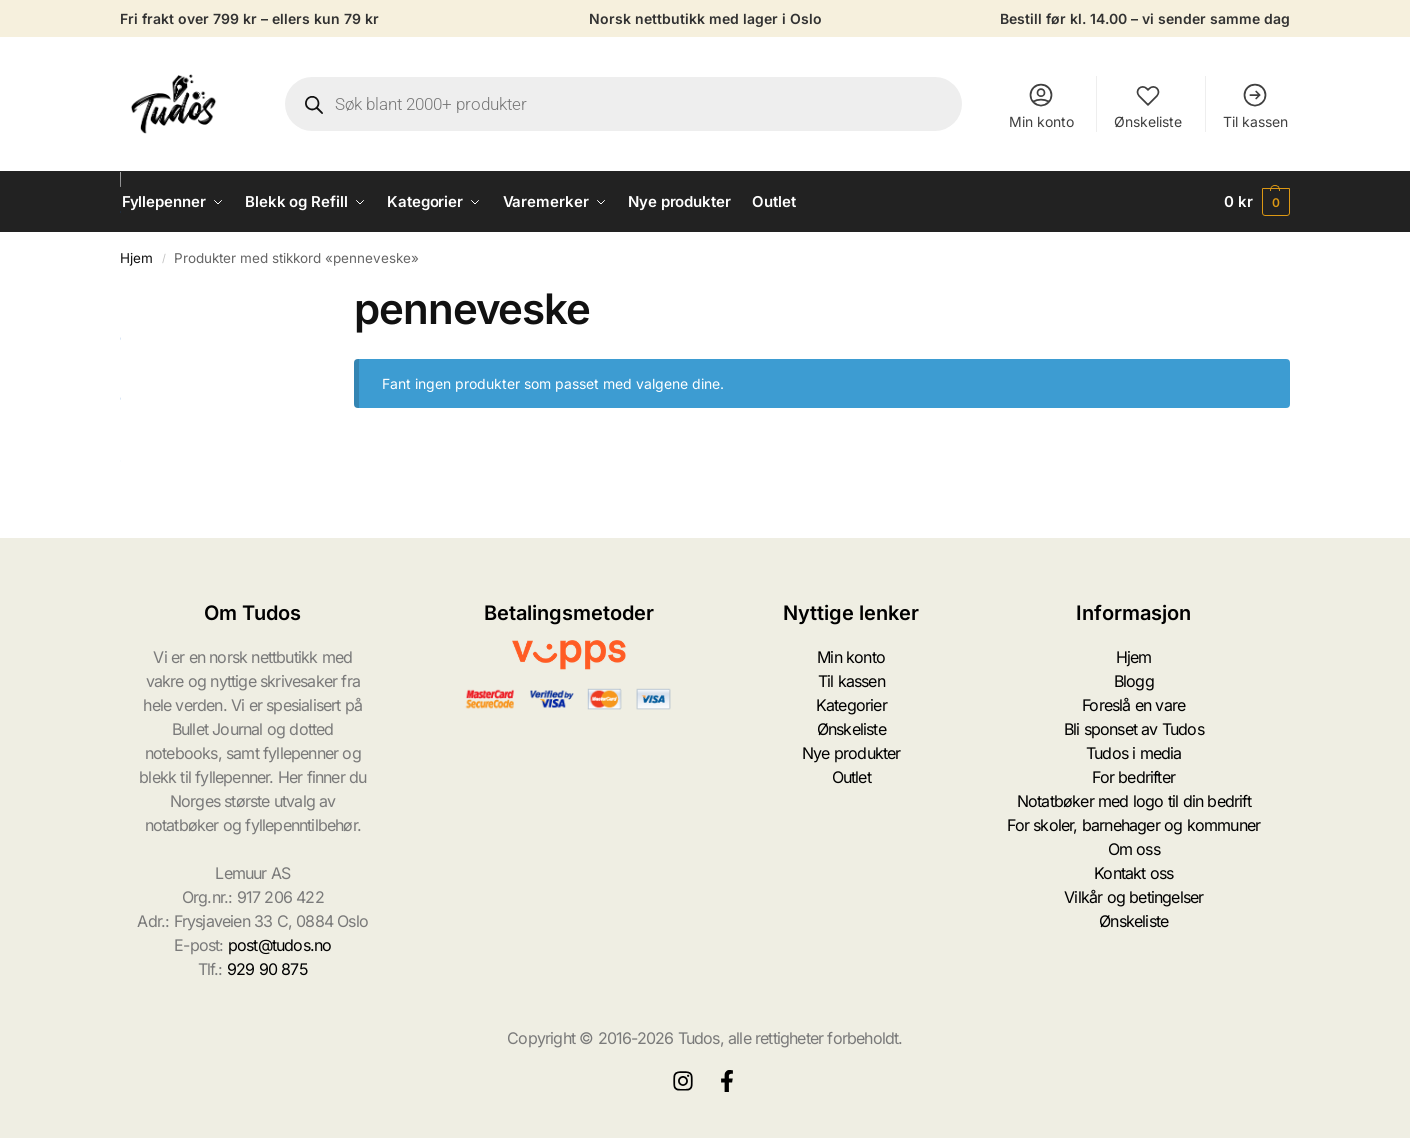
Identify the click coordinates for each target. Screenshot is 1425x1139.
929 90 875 (267, 969)
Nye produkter (851, 753)
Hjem (136, 258)
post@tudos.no (280, 945)
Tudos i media (1134, 753)
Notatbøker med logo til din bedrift (1134, 801)
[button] (1257, 202)
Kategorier (851, 705)
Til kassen (1255, 105)
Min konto (1041, 105)
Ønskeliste (1148, 105)
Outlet (851, 777)
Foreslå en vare (1133, 705)
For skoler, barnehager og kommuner (1133, 825)
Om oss (1134, 849)
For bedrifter (1133, 777)
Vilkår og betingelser (1133, 897)
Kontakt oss (1133, 873)
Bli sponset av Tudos (1134, 729)
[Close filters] (302, 296)
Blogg (1134, 681)
